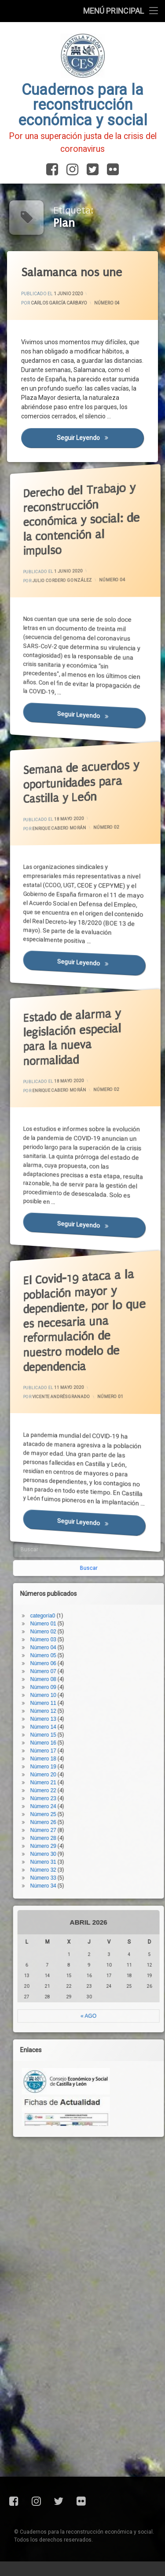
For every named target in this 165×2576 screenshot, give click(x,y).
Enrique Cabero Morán (64, 821)
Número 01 (96, 1397)
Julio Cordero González (66, 576)
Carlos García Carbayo (59, 303)
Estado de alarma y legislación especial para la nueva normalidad (67, 1014)
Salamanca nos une (72, 273)
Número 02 (94, 831)
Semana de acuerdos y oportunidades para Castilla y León (70, 763)
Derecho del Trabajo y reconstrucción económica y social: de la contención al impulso (70, 493)
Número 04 (107, 302)
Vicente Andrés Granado (65, 1395)
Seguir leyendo (100, 438)
